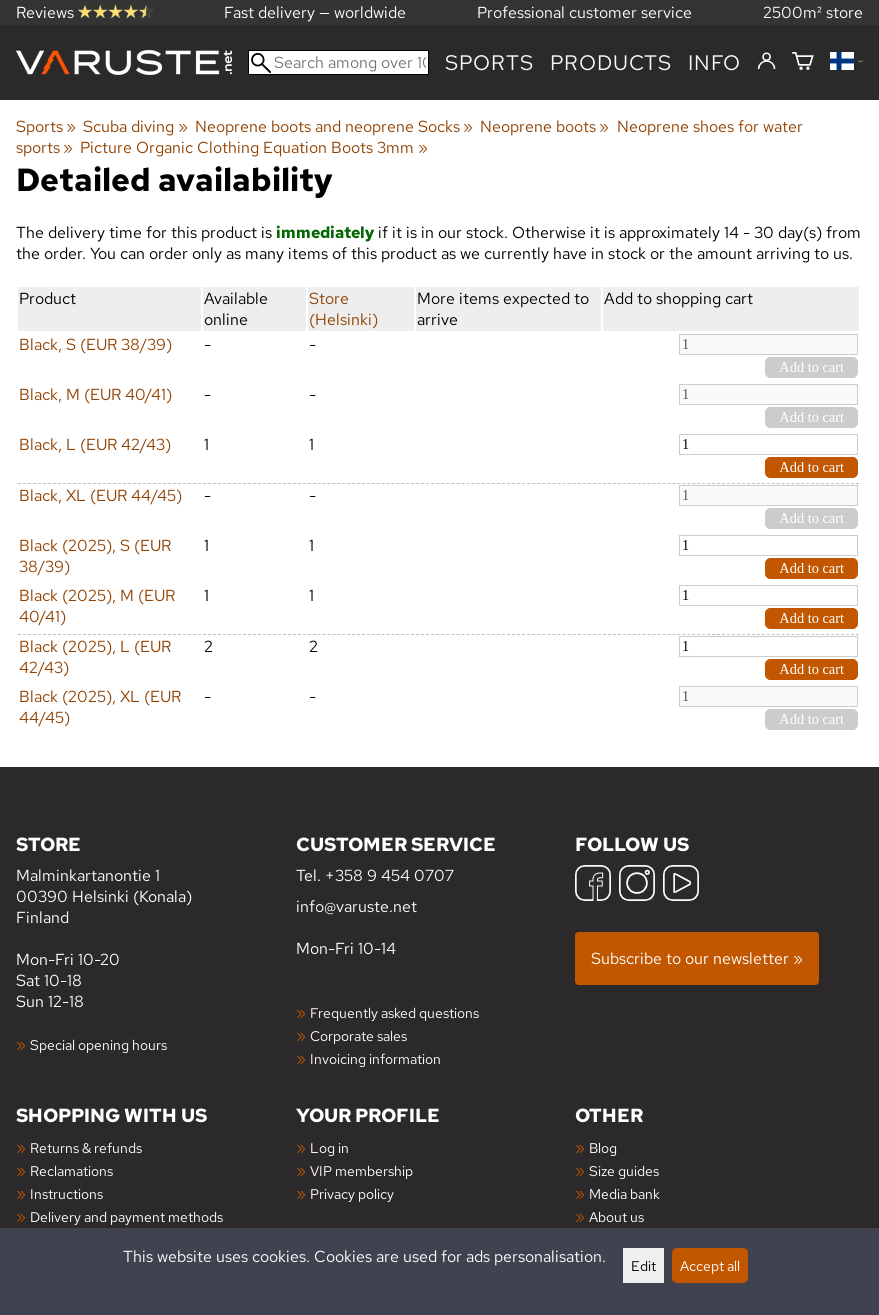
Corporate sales (358, 1035)
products (611, 62)
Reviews (84, 12)
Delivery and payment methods (126, 1216)
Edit (643, 1265)
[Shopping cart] (803, 62)
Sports (489, 62)
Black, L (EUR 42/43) (95, 444)
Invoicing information (375, 1058)
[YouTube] (681, 885)
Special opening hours (98, 1044)
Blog (603, 1147)
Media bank (624, 1193)
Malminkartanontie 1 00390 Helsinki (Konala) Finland (156, 879)
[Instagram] (637, 885)
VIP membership (361, 1170)
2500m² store (813, 12)
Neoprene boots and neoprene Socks (334, 126)
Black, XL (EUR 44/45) (100, 495)
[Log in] (766, 62)
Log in (329, 1147)
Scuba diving (135, 126)
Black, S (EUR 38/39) (95, 344)
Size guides (624, 1170)
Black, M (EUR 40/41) (95, 394)
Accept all (710, 1265)
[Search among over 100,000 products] (338, 62)
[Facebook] (593, 885)
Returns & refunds (86, 1147)
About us (616, 1216)
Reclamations (71, 1170)
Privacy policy (352, 1193)
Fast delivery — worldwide (315, 12)
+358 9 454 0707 (389, 875)
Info (714, 62)
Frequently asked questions (394, 1012)
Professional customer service (584, 12)
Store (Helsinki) (343, 309)
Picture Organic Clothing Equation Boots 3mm (253, 147)
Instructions (66, 1193)
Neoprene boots (544, 126)
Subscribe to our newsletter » (697, 958)
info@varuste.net (356, 906)
